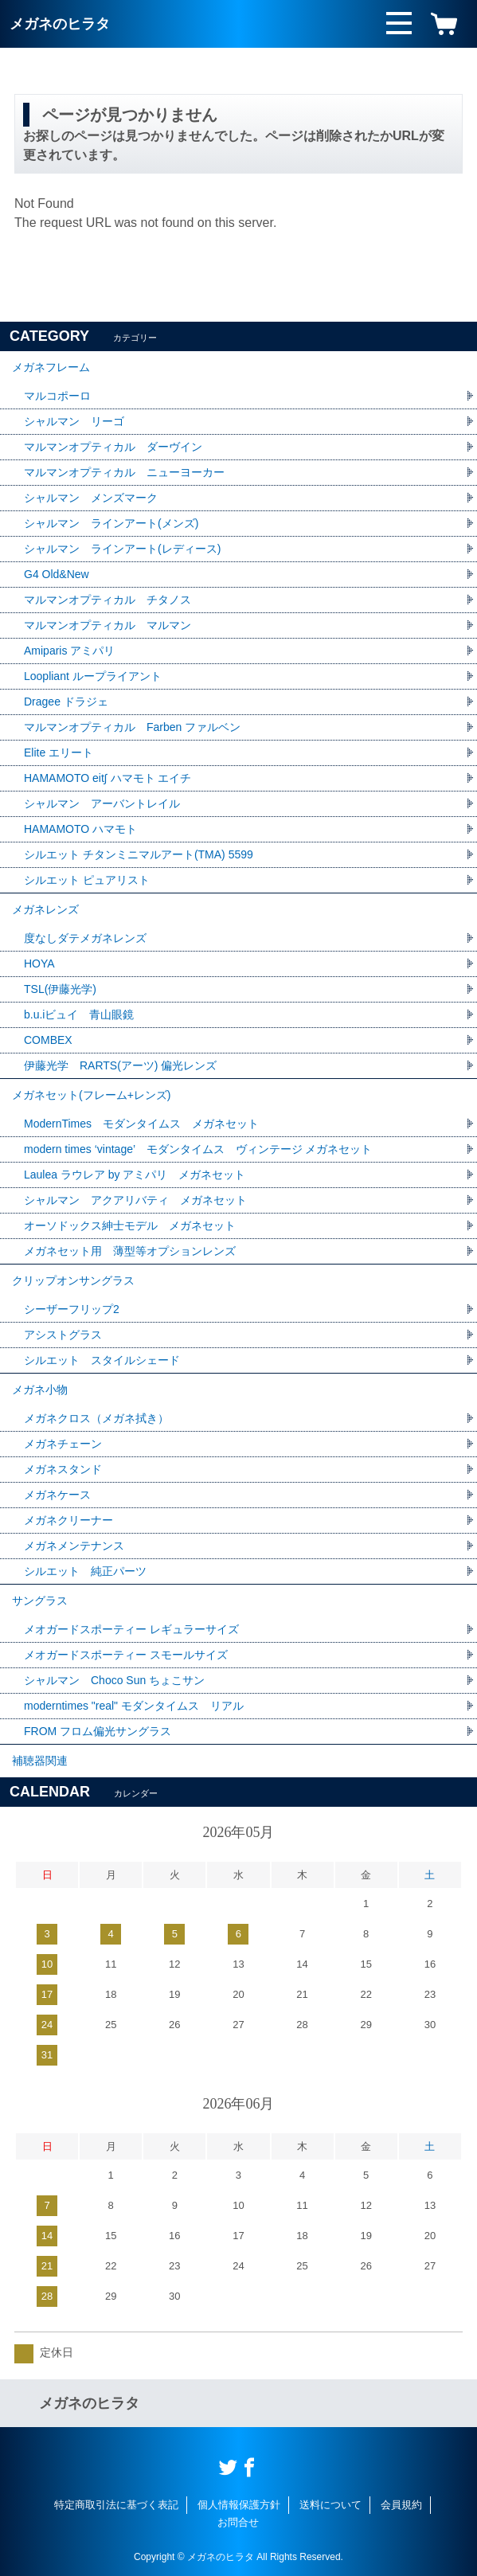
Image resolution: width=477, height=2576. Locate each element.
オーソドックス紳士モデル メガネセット (130, 1225)
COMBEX (48, 1040)
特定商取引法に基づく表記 (116, 2505)
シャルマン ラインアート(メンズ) (111, 523)
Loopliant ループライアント (93, 676)
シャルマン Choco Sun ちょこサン (114, 1680)
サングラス (40, 1600)
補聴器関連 (40, 1760)
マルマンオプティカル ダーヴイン (113, 446)
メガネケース (57, 1494)
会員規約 (401, 2505)
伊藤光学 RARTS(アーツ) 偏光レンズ (120, 1065)
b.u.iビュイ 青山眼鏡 (79, 1014)
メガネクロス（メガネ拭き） (96, 1418)
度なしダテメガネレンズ (85, 938)
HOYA (39, 963)
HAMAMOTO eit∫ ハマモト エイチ (107, 778)
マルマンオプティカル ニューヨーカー (124, 472)
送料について (330, 2505)
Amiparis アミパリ (69, 650)
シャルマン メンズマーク (91, 497)
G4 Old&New (56, 574)
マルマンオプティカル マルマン (107, 625)
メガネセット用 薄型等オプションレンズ (130, 1251)
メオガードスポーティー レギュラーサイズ (131, 1629)
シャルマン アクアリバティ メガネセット (135, 1200)
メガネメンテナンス (74, 1545)
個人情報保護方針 (238, 2505)
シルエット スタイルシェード (102, 1360)
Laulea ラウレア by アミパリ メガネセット (135, 1174)
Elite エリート (58, 752)
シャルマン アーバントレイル (102, 803)
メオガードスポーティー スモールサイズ (126, 1654)
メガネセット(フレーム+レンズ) (91, 1095)
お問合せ (238, 2522)
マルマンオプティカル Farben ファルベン (132, 727)
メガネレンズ (45, 909)
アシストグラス (63, 1334)
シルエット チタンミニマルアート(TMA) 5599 (138, 854)
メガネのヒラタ (60, 24)
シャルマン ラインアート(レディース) (122, 548)
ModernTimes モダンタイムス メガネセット (141, 1123)
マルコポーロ (57, 395)
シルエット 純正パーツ (85, 1571)
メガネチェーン (63, 1443)
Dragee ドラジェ (66, 701)
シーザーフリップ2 (71, 1309)
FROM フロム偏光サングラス (97, 1731)
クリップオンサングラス (73, 1280)
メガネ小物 (40, 1389)
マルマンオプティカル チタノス (107, 599)
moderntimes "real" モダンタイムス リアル (134, 1705)
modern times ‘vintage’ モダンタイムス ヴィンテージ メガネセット (198, 1149)
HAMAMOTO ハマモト (86, 829)
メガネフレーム (51, 367)
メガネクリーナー (68, 1520)
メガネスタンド (63, 1469)
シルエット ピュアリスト (87, 880)
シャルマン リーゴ (74, 421)
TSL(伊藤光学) (60, 989)
